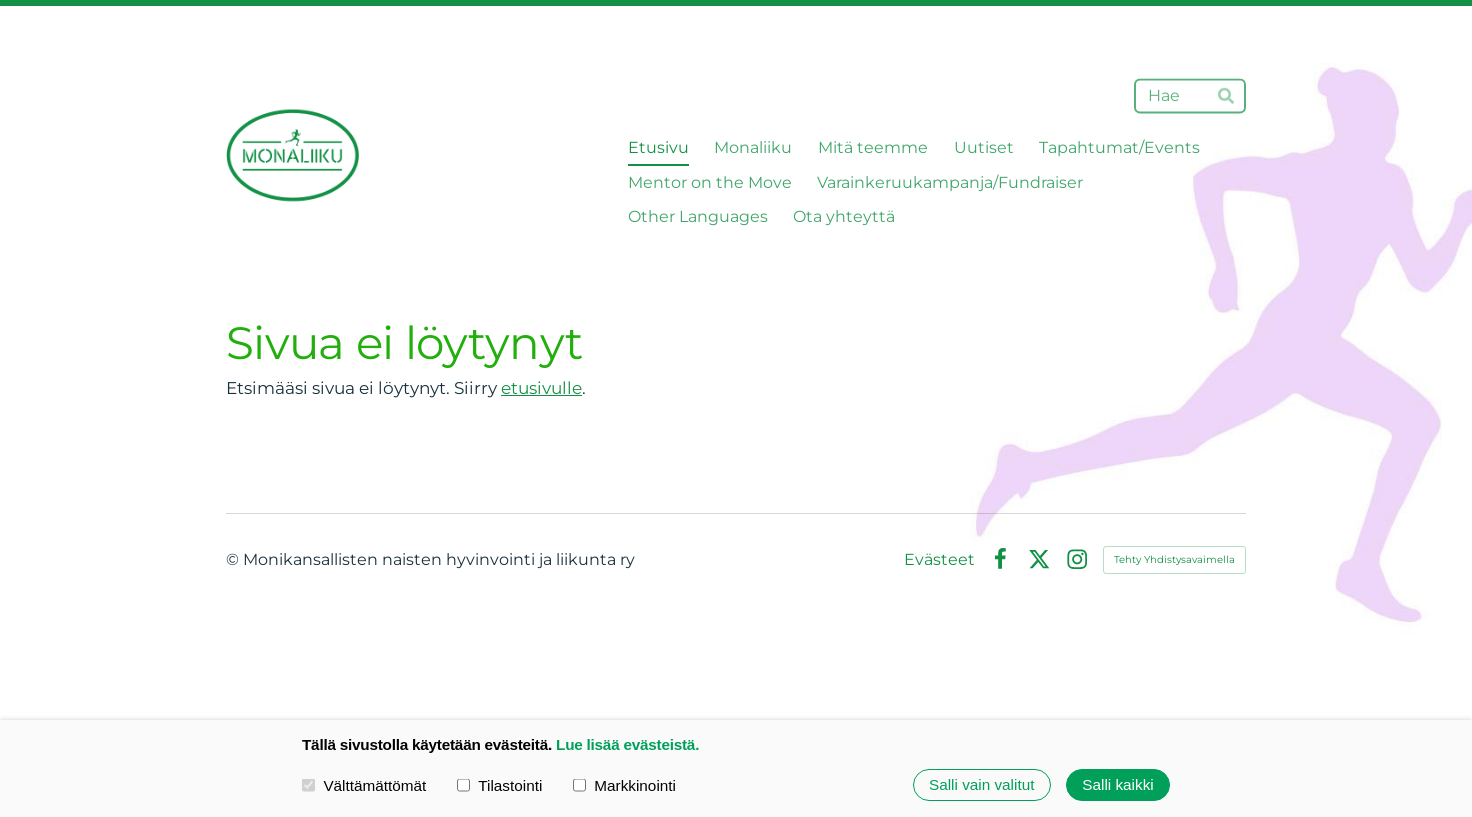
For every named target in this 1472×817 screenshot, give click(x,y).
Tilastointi (499, 784)
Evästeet (939, 560)
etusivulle (541, 388)
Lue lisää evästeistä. (627, 744)
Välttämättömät (364, 784)
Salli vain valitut (981, 784)
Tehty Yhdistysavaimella (1174, 559)
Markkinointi (624, 784)
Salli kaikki (1117, 784)
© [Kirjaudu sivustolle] (234, 559)
